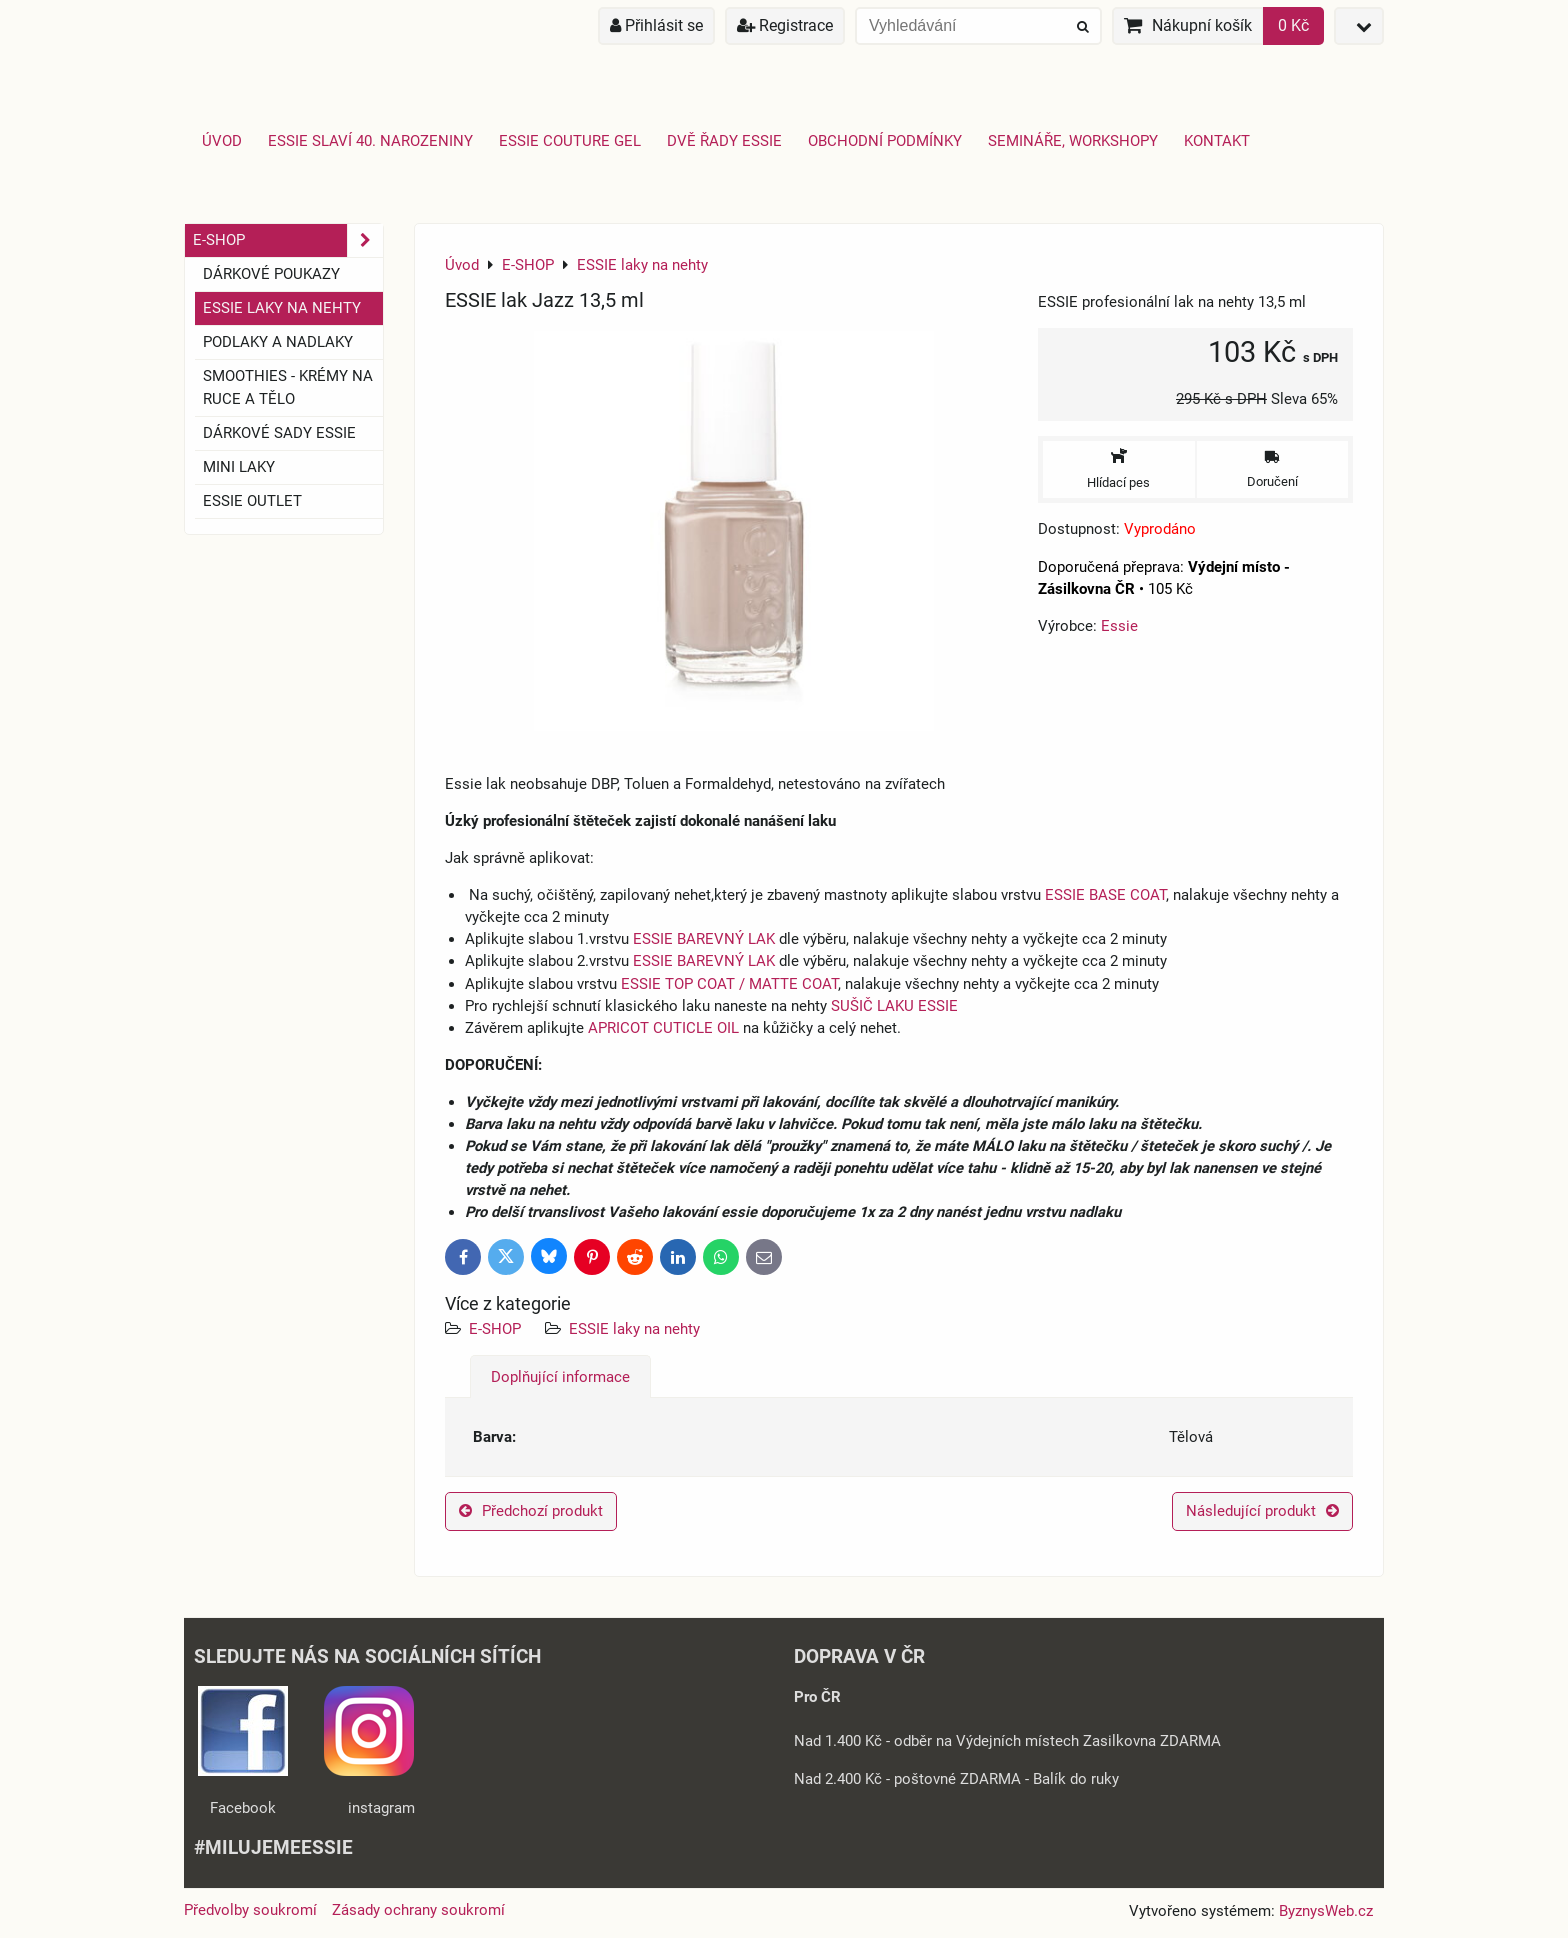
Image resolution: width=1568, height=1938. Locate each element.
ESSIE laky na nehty (634, 1329)
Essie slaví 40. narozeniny (370, 141)
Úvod (222, 141)
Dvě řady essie (724, 141)
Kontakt (1217, 141)
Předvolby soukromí (250, 1910)
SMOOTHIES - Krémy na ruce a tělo (288, 387)
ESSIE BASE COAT (1105, 895)
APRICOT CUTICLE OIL (663, 1028)
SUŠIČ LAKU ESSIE (894, 1006)
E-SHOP (495, 1329)
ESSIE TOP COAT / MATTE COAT (729, 984)
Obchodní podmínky (885, 141)
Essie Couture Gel (570, 141)
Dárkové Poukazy (271, 274)
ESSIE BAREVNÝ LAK (704, 939)
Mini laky (239, 467)
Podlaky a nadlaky (278, 342)
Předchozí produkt (531, 1511)
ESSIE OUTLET (252, 501)
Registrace (785, 25)
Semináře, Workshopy (1073, 141)
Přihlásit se (656, 25)
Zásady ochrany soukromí (418, 1910)
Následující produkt (1262, 1511)
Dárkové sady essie (279, 433)
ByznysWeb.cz (1326, 1911)
